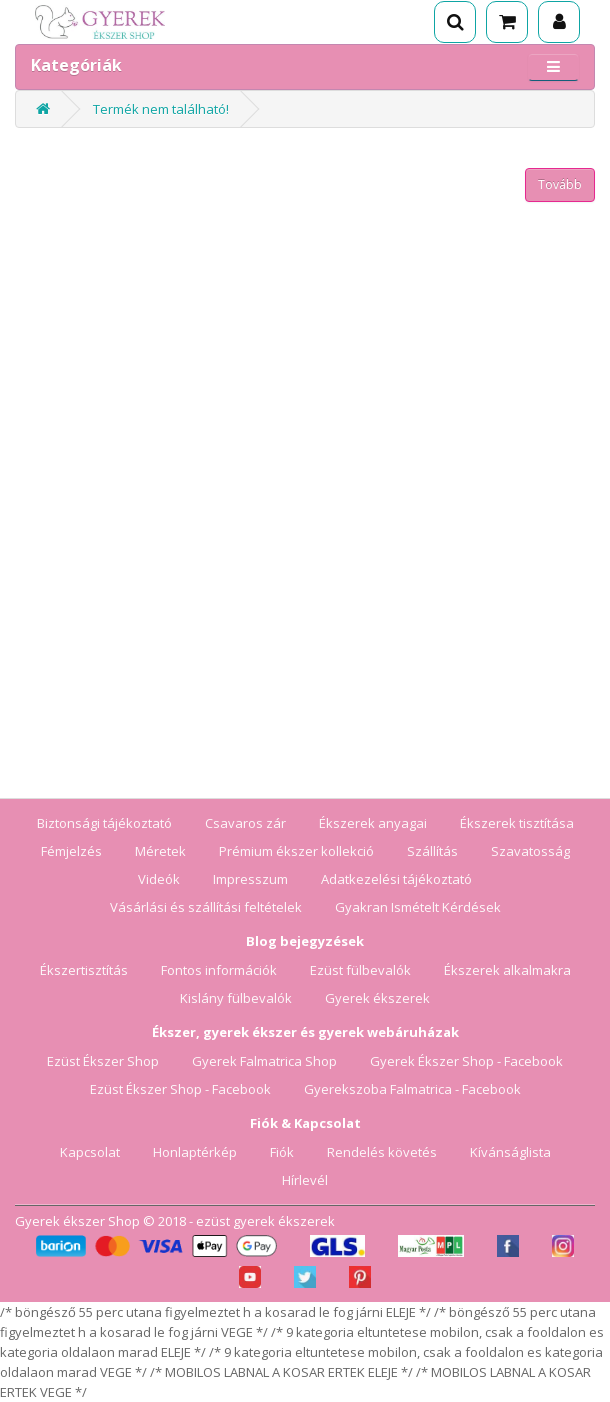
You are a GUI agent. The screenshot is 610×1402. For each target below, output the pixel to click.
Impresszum (250, 879)
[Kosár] (507, 22)
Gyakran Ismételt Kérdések (418, 907)
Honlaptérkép (195, 1152)
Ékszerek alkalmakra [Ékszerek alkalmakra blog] (507, 970)
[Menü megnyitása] (553, 66)
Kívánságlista (510, 1152)
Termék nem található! (161, 109)
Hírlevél (305, 1180)
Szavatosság (530, 851)
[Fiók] (559, 22)
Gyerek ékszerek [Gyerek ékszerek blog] (377, 998)
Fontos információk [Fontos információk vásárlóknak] (219, 970)
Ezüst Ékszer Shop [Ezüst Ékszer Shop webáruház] (103, 1061)
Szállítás (432, 851)
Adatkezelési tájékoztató (396, 879)
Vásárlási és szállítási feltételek (206, 907)
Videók (159, 879)
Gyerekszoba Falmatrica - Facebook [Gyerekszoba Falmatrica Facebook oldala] (412, 1089)
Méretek (160, 851)
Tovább (560, 184)
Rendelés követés (382, 1152)
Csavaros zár (245, 823)
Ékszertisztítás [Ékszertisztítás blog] (84, 970)
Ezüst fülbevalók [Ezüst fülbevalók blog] (360, 970)
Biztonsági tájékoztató (104, 823)
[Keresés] (455, 22)
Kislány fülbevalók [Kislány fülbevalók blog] (236, 998)
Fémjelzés (71, 851)
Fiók (282, 1152)
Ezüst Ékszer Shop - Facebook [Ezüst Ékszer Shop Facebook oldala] (180, 1089)
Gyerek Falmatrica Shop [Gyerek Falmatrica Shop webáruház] (264, 1061)
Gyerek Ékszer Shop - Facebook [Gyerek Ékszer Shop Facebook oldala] (466, 1061)
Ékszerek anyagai (373, 823)
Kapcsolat (90, 1152)
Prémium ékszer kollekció (296, 851)
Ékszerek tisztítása (517, 823)
